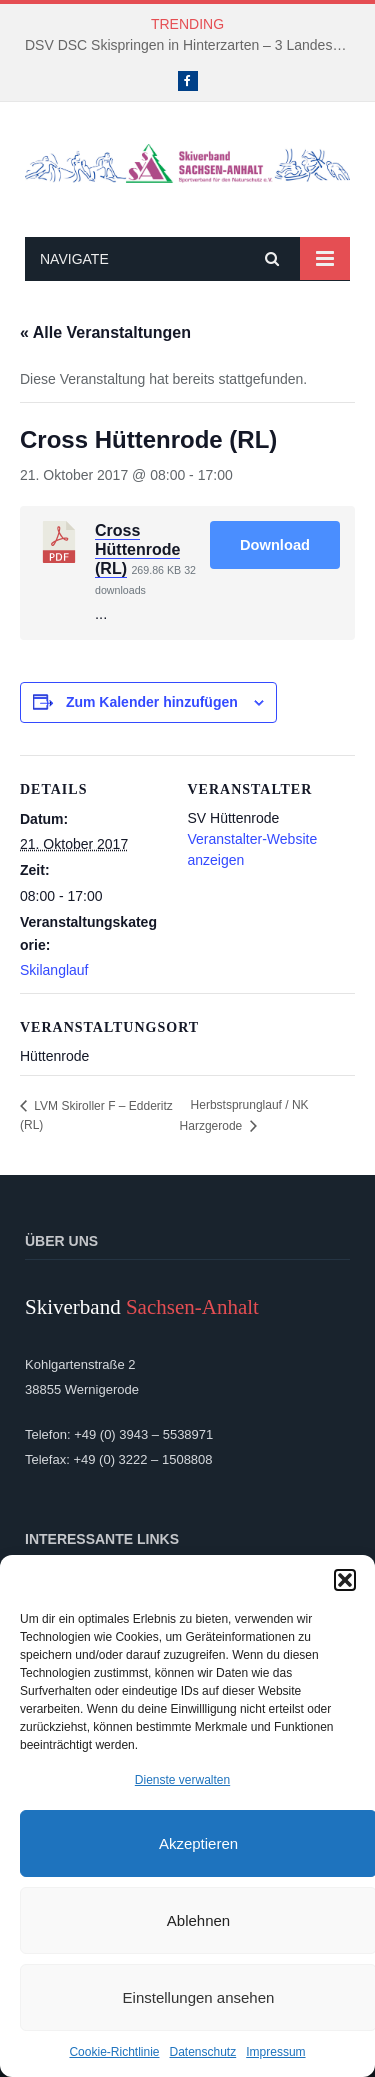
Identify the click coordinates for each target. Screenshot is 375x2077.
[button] (345, 1580)
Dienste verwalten (182, 1780)
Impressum (275, 2052)
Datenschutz (203, 2052)
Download (275, 545)
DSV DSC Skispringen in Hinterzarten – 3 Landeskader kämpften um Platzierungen (192, 45)
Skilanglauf (54, 970)
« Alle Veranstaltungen (105, 332)
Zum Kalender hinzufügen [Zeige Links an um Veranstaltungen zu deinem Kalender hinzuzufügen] (152, 702)
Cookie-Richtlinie (114, 2052)
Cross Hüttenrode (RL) (137, 549)
